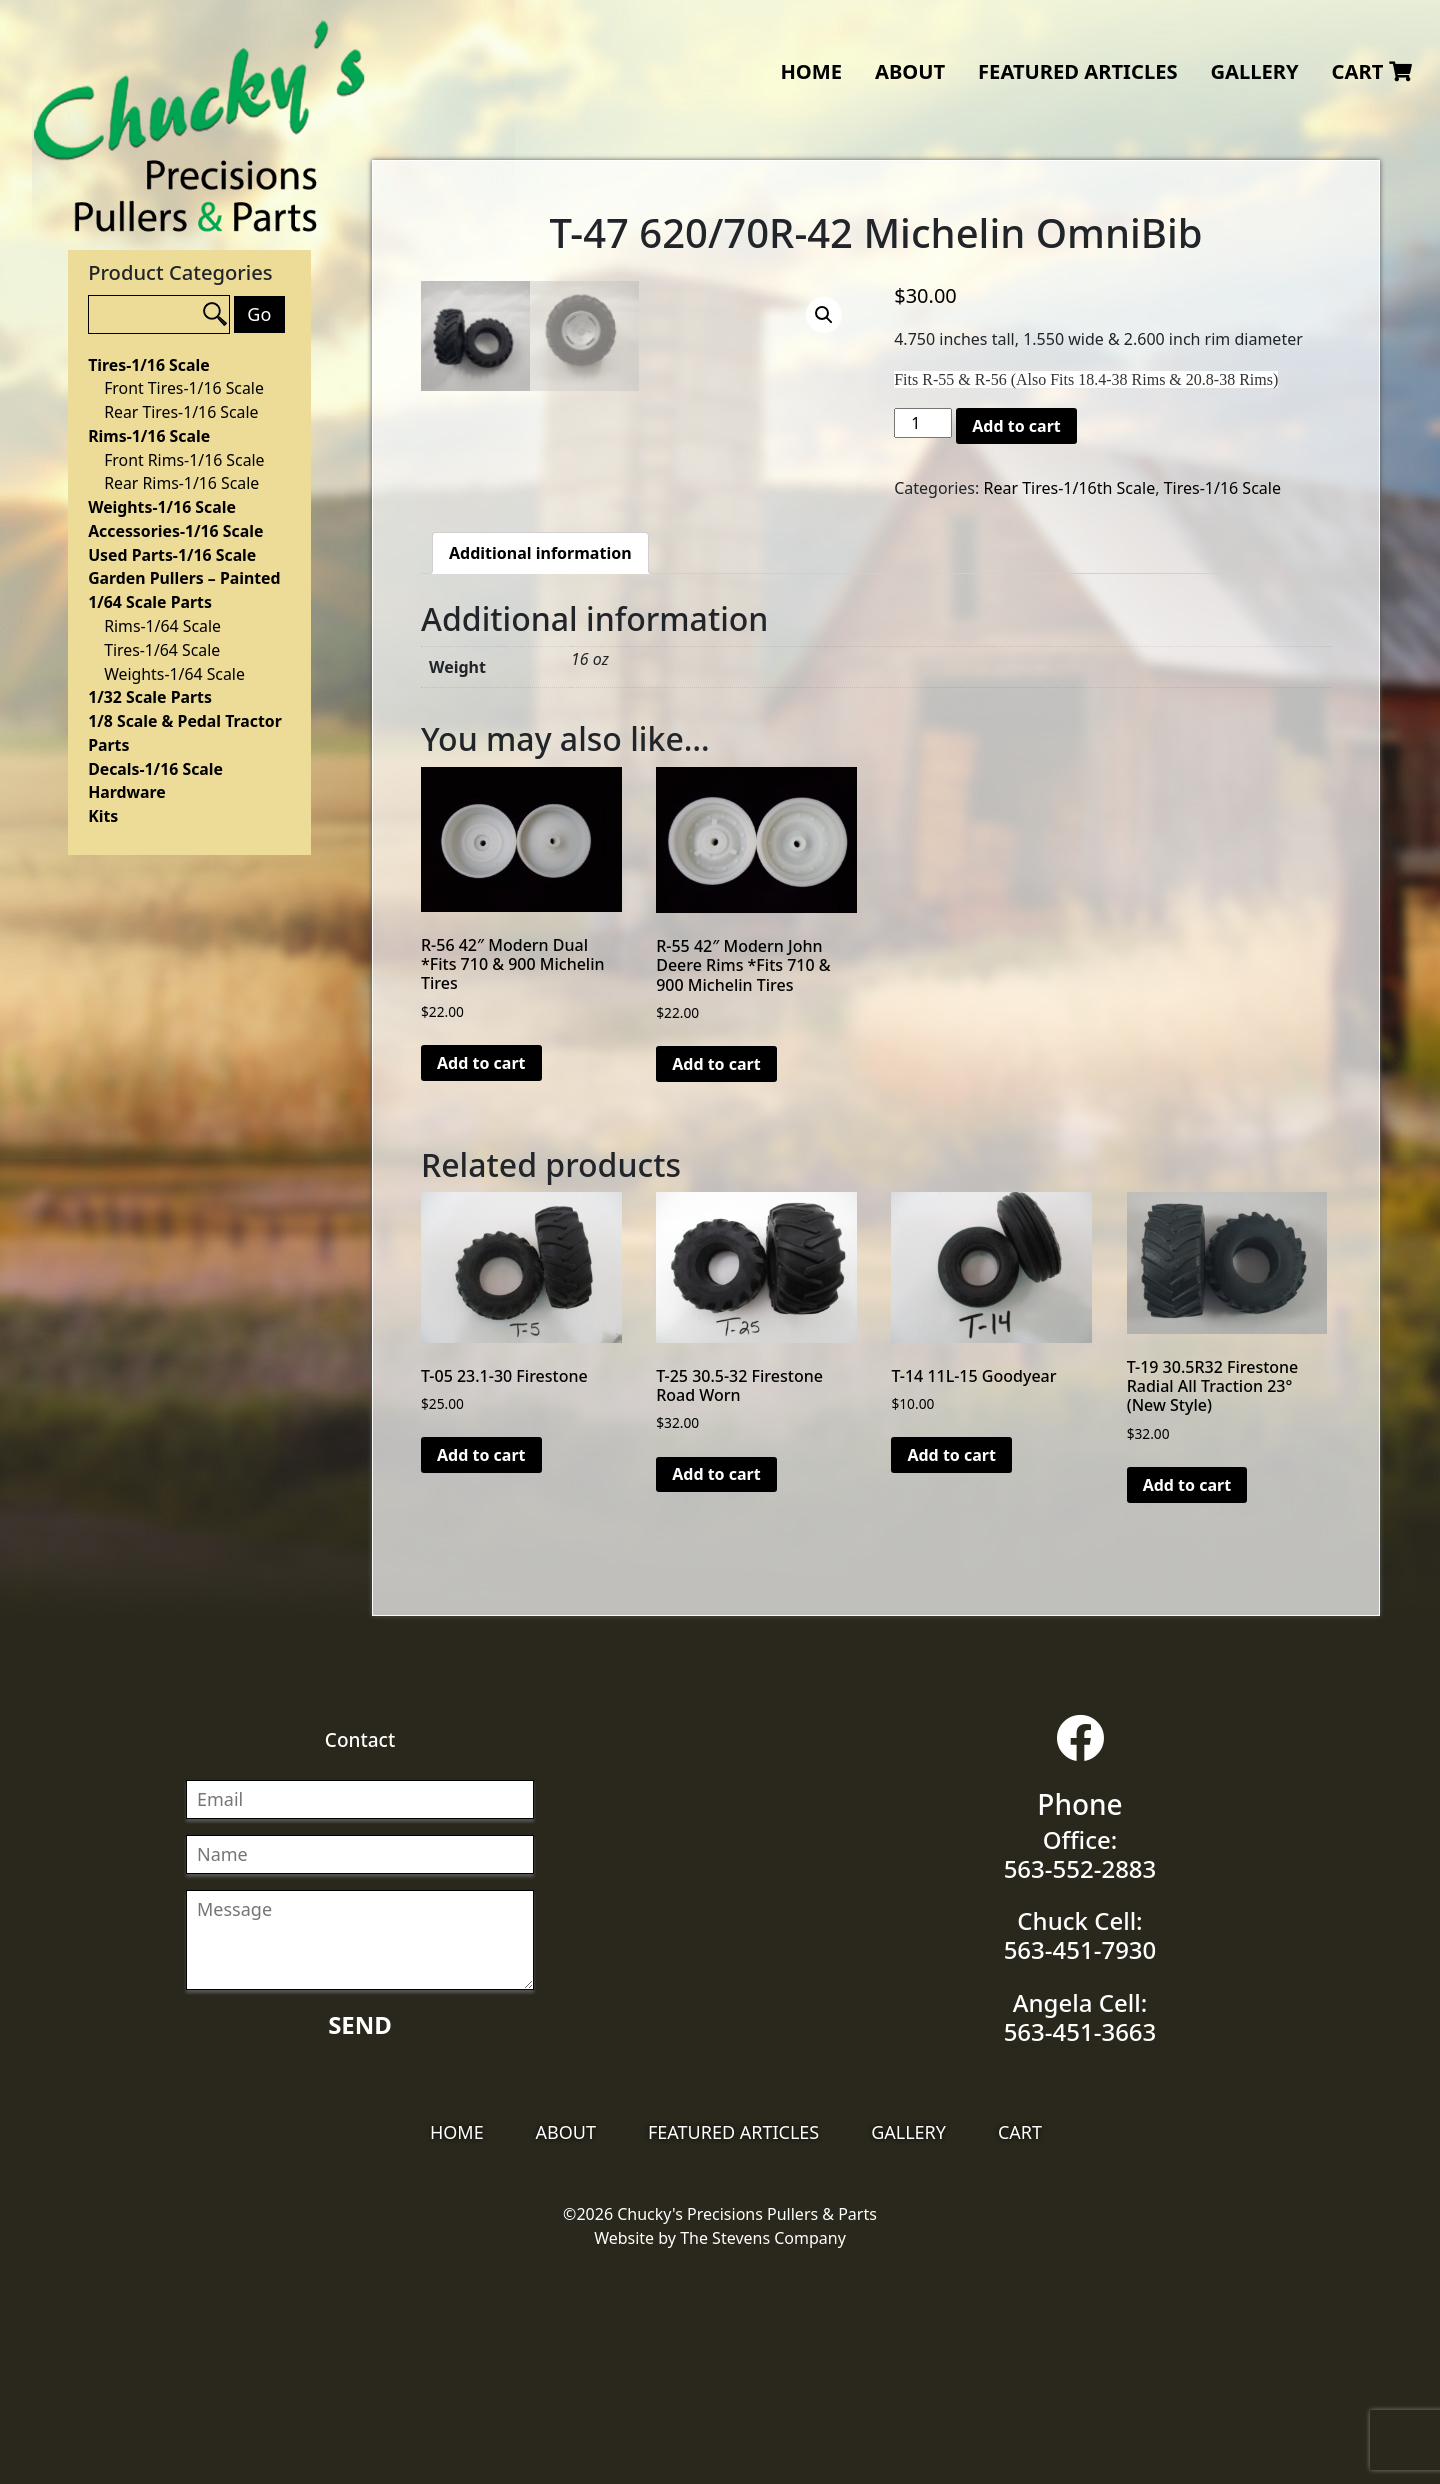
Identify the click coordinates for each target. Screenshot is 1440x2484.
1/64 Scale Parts (150, 602)
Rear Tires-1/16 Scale (181, 412)
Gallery (1254, 71)
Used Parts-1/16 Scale (172, 555)
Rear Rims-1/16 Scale (181, 483)
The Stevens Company (763, 2456)
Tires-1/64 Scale (162, 650)
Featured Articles (1078, 71)
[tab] (540, 771)
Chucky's (199, 126)
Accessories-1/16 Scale (175, 531)
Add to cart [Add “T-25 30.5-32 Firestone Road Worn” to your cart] (716, 1692)
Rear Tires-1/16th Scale (1069, 488)
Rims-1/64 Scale (162, 626)
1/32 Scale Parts (150, 697)
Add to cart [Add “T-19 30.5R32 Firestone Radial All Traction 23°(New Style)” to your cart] (1187, 1703)
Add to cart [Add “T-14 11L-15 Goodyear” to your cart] (951, 1673)
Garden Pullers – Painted (184, 578)
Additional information (540, 771)
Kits (103, 816)
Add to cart (1016, 426)
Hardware (127, 792)
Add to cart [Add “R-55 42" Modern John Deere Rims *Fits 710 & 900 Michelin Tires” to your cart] (716, 1282)
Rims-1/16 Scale (149, 436)
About (910, 71)
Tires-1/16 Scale (148, 365)
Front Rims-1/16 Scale (184, 460)
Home (811, 71)
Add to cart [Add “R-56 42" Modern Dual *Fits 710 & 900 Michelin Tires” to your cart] (481, 1281)
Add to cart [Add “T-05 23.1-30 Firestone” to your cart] (481, 1673)
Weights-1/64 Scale (174, 674)
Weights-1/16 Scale (162, 507)
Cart (1372, 71)
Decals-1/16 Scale (155, 769)
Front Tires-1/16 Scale (184, 388)
